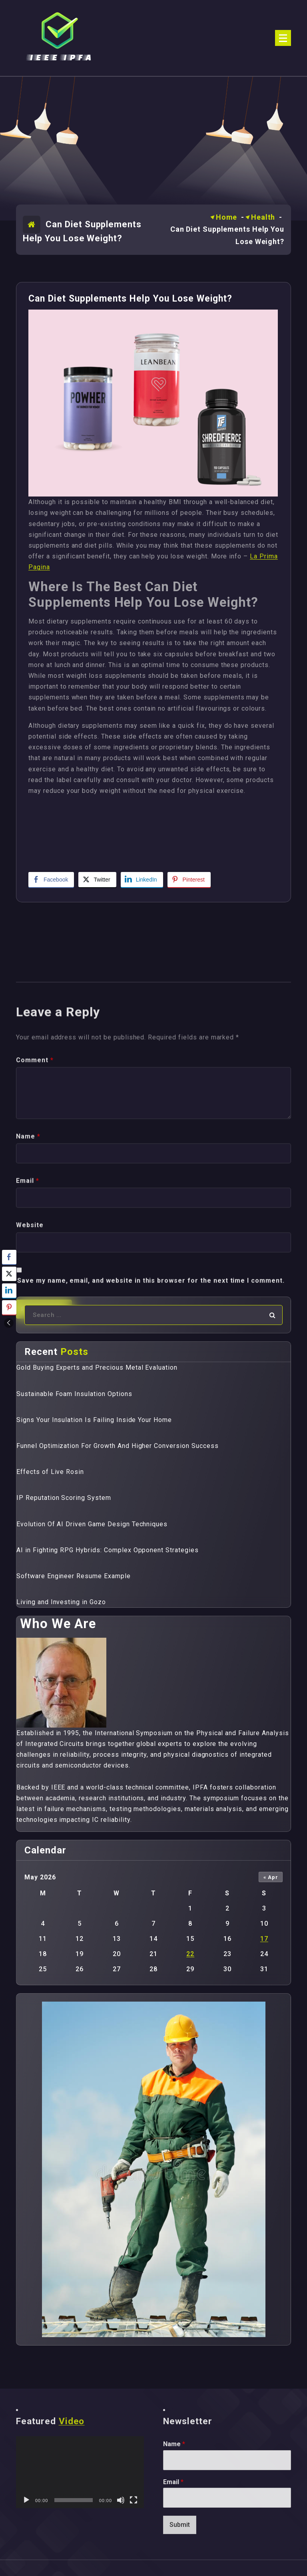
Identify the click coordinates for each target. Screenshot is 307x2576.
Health (263, 217)
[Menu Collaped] (283, 38)
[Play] (26, 2500)
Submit (179, 2524)
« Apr (270, 1877)
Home (226, 217)
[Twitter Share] (97, 879)
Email (173, 2482)
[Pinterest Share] (189, 879)
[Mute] (121, 2500)
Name (174, 2444)
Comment (35, 1254)
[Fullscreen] (134, 2500)
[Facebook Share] (51, 879)
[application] (80, 2472)
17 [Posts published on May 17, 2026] (264, 1938)
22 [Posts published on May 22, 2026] (190, 1954)
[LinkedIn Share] (142, 879)
